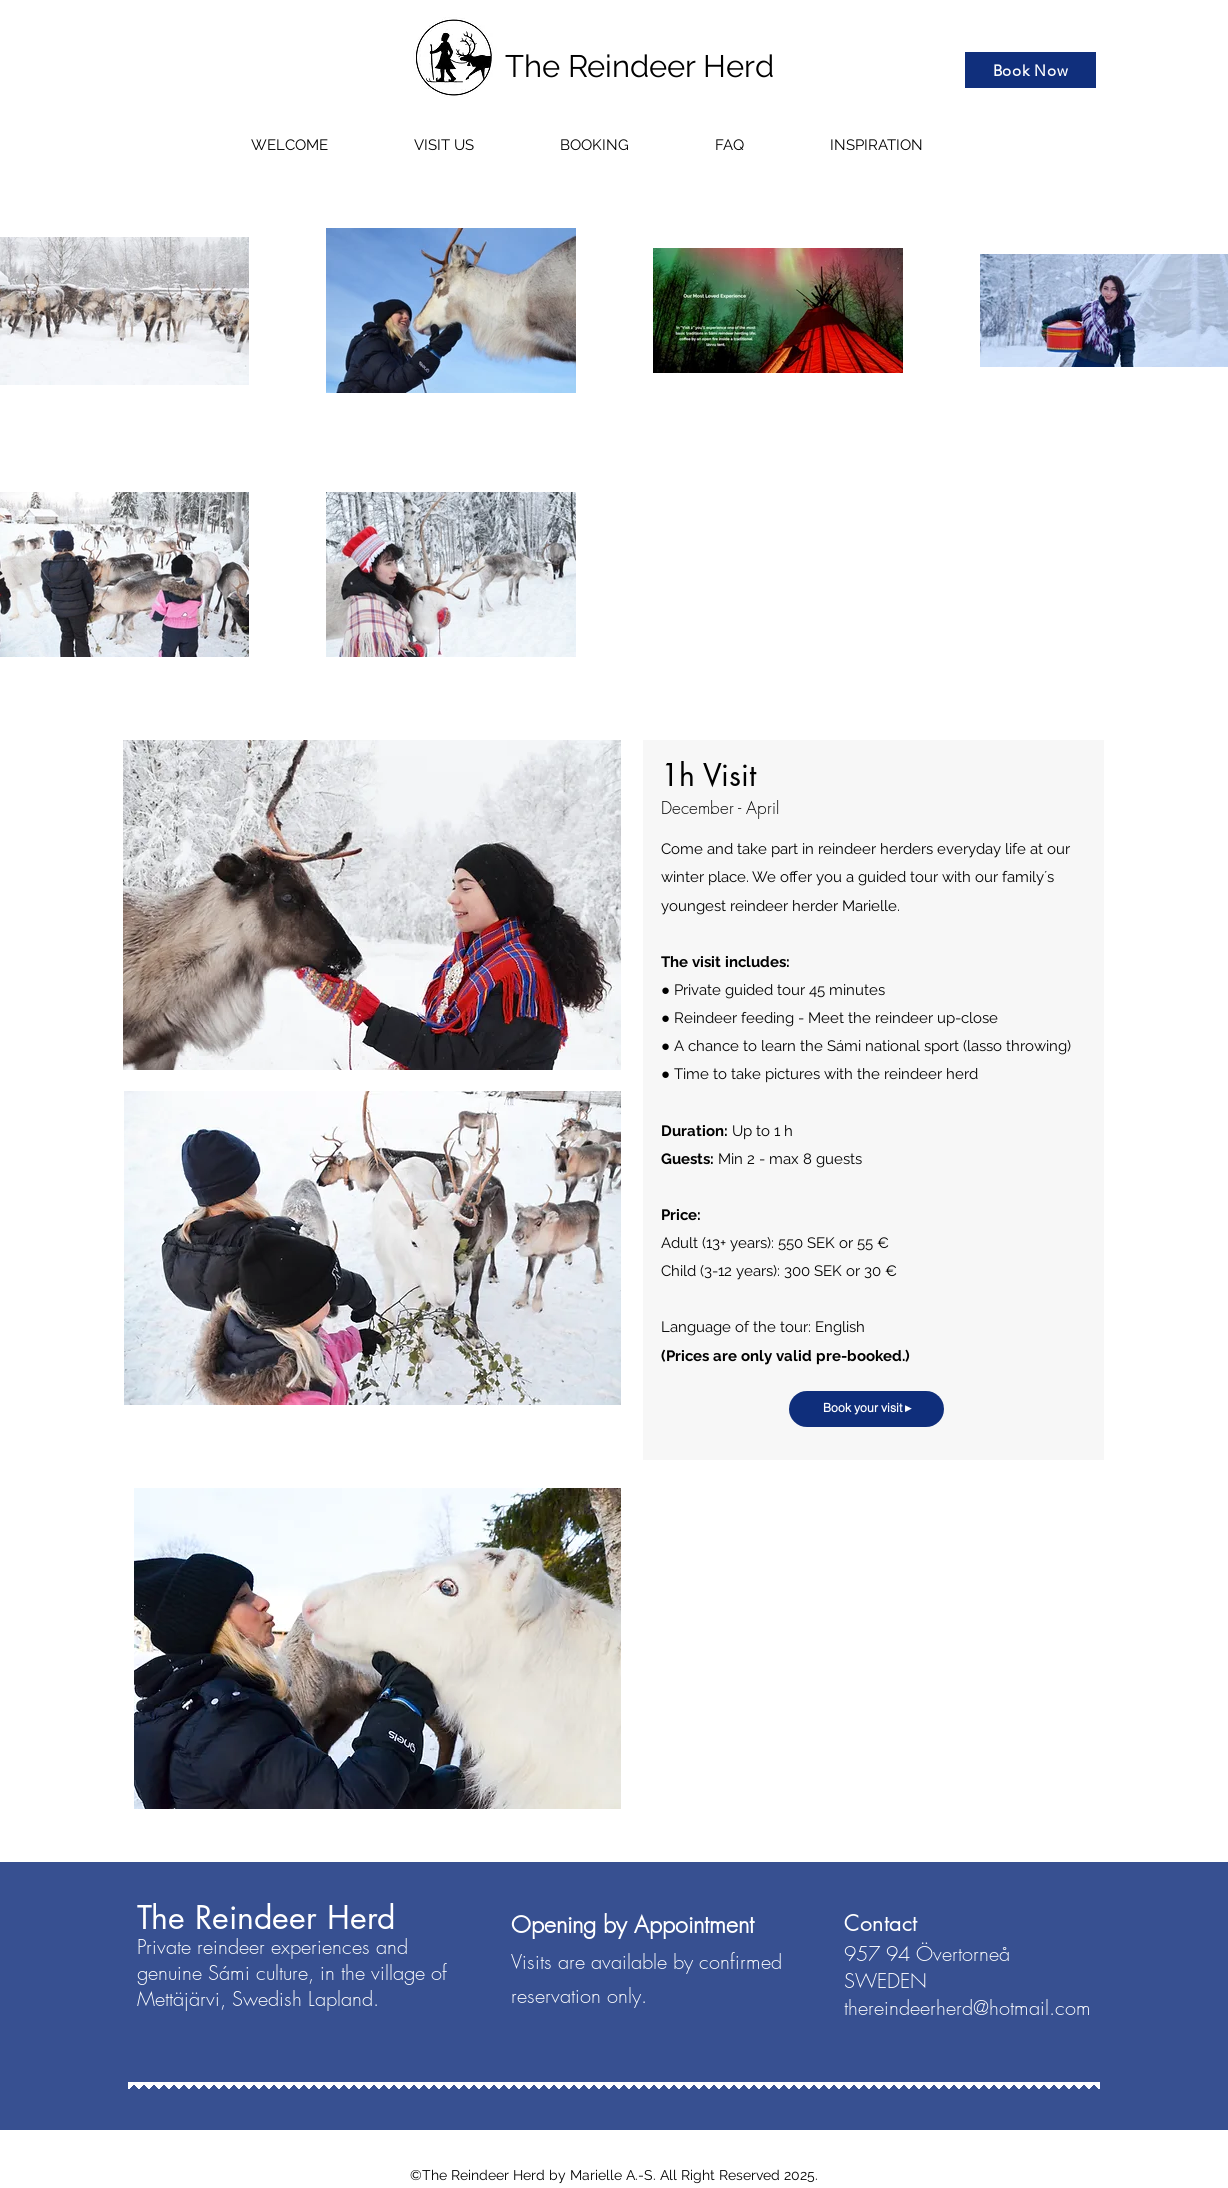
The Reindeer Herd (639, 66)
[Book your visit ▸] (866, 1409)
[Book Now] (1030, 70)
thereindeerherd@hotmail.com (967, 2007)
